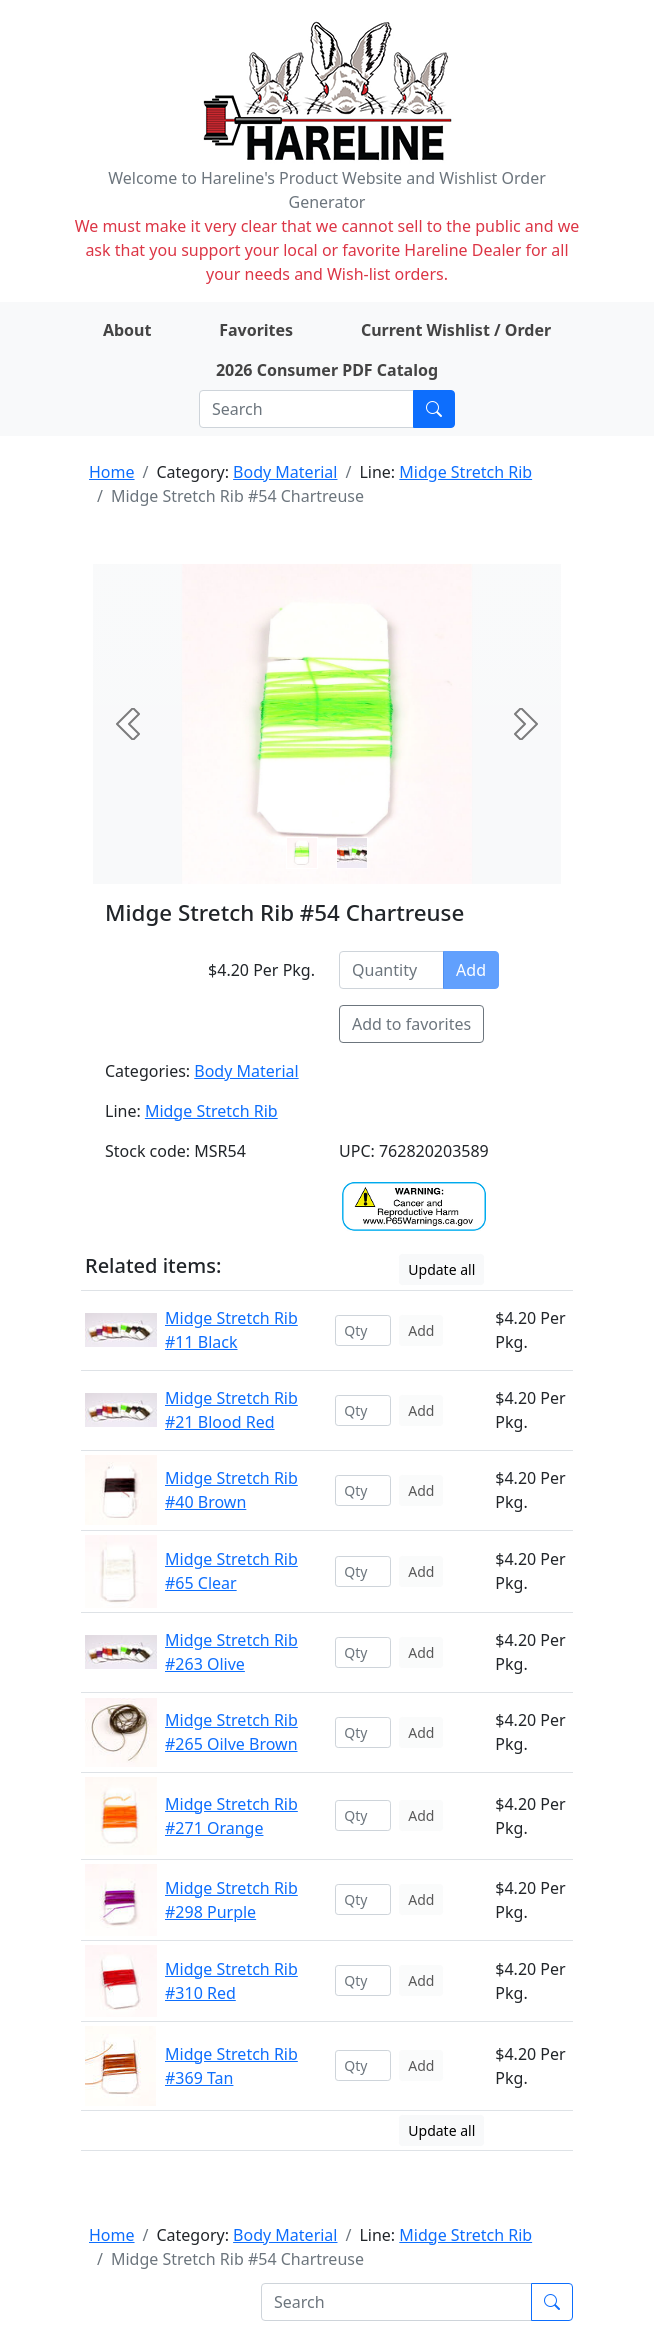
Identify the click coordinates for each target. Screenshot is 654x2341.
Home (112, 472)
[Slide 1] (352, 853)
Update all (441, 1269)
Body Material (285, 472)
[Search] (306, 409)
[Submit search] (434, 409)
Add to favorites (411, 1024)
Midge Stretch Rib (465, 472)
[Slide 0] (302, 853)
